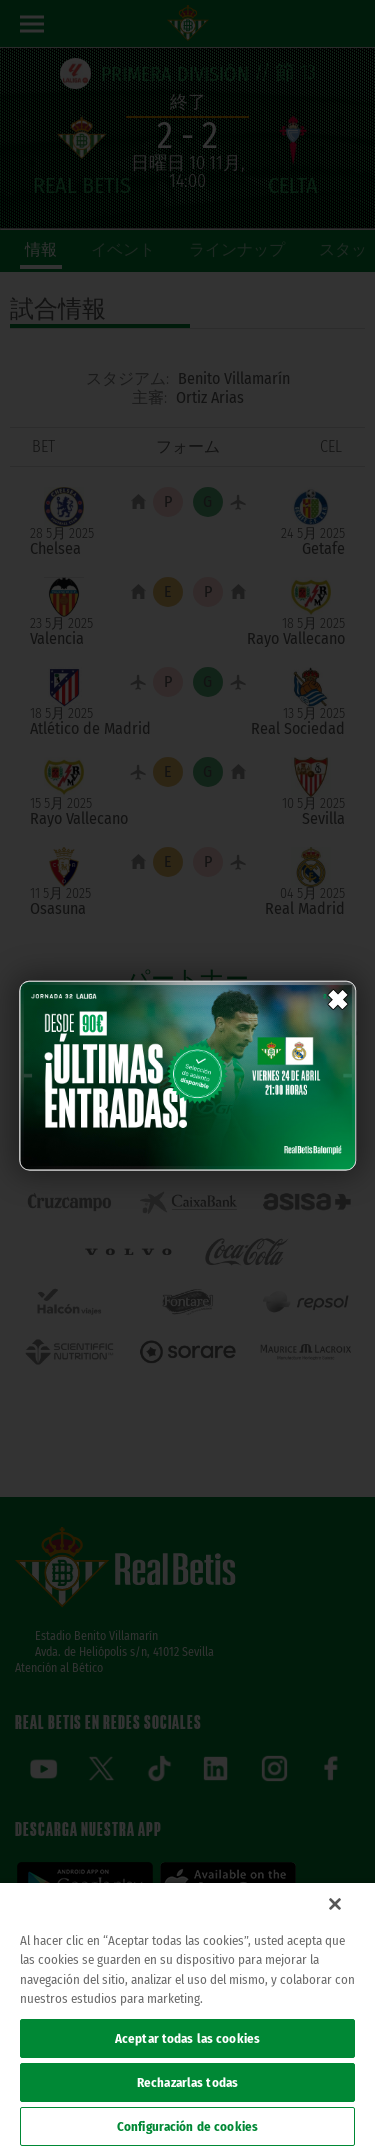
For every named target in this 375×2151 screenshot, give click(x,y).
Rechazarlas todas (187, 2082)
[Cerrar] (335, 1904)
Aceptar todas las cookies (187, 2038)
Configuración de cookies (187, 2126)
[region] (187, 2017)
